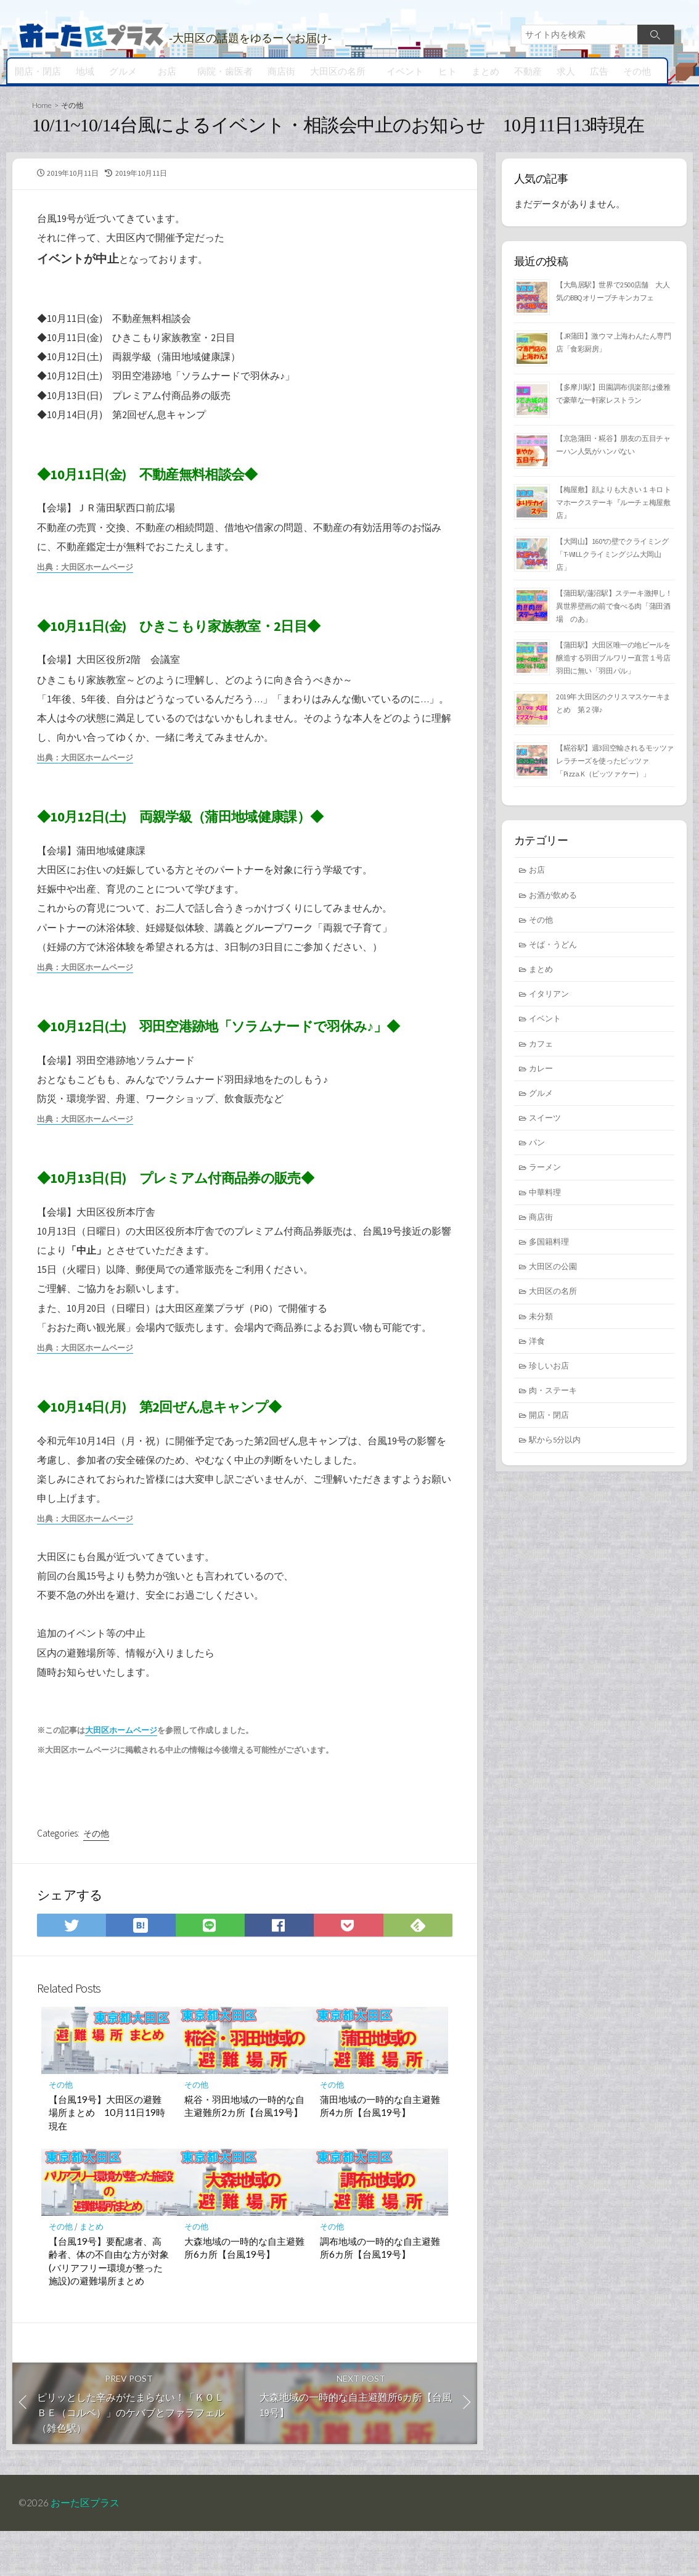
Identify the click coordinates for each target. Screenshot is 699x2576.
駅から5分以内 (555, 1442)
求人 (560, 70)
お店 (165, 70)
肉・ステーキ (553, 1392)
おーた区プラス (85, 2547)
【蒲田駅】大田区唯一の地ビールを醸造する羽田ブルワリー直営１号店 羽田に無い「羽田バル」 (616, 659)
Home (42, 105)
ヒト (442, 70)
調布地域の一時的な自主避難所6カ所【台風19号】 (380, 2290)
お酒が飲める (553, 897)
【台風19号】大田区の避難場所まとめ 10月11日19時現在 (107, 2154)
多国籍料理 (549, 1244)
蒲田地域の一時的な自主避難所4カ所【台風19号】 (380, 2148)
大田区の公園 (553, 1269)
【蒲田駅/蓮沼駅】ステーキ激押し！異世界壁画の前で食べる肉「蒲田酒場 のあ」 (614, 607)
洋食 (537, 1343)
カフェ (541, 1046)
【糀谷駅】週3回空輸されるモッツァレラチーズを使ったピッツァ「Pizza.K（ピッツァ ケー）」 (615, 762)
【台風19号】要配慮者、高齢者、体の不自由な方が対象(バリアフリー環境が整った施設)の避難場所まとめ (109, 2303)
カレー (541, 1071)
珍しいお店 (549, 1368)
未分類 (541, 1318)
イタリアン (549, 996)
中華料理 (545, 1195)
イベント (399, 70)
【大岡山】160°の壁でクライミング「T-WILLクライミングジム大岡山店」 (612, 556)
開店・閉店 (38, 70)
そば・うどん (553, 947)
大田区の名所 (334, 70)
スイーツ (545, 1120)
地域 (85, 70)
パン (537, 1145)
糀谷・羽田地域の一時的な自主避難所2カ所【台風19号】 (244, 2148)
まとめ (480, 70)
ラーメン (545, 1170)
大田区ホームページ (121, 1766)
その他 (631, 70)
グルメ (123, 70)
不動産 (522, 70)
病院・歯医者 (221, 70)
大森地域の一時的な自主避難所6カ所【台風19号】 (244, 2290)
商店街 (278, 70)
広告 (593, 70)
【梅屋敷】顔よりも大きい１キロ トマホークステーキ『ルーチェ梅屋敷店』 (613, 504)
